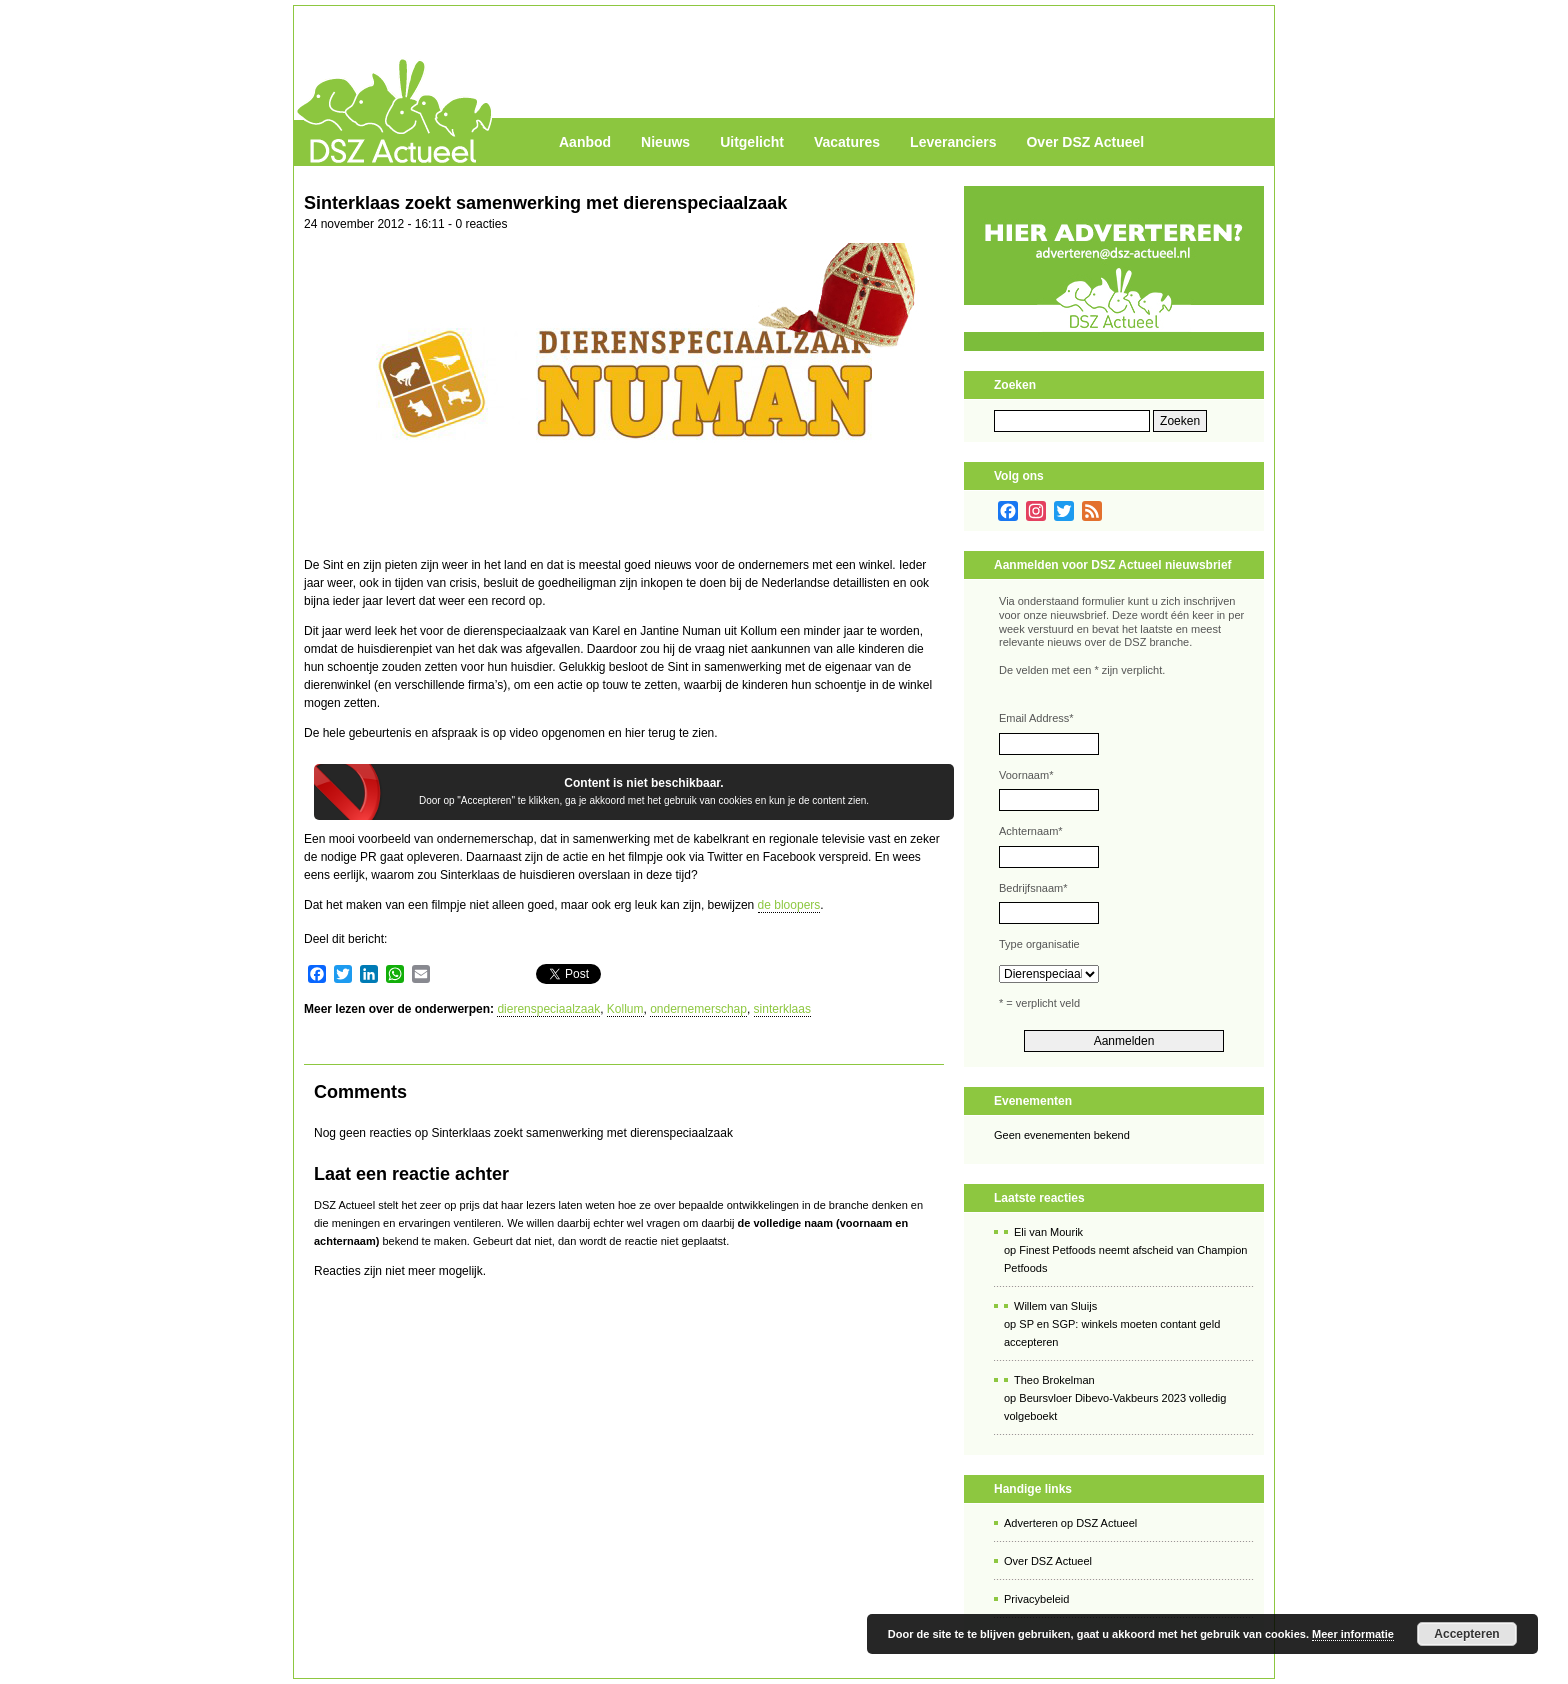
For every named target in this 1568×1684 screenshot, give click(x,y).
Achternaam (1031, 831)
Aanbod (585, 142)
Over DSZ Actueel (1085, 142)
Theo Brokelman (1054, 1380)
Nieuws (665, 142)
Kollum (625, 1009)
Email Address (1036, 718)
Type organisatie (1039, 944)
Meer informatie (1353, 1634)
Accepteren (1466, 1634)
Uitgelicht (752, 142)
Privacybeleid (1036, 1599)
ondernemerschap (698, 1009)
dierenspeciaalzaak (548, 1009)
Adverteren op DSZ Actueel (1070, 1523)
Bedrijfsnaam (1033, 888)
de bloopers (789, 905)
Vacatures (847, 142)
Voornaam (1026, 775)
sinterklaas (782, 1009)
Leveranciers (953, 142)
